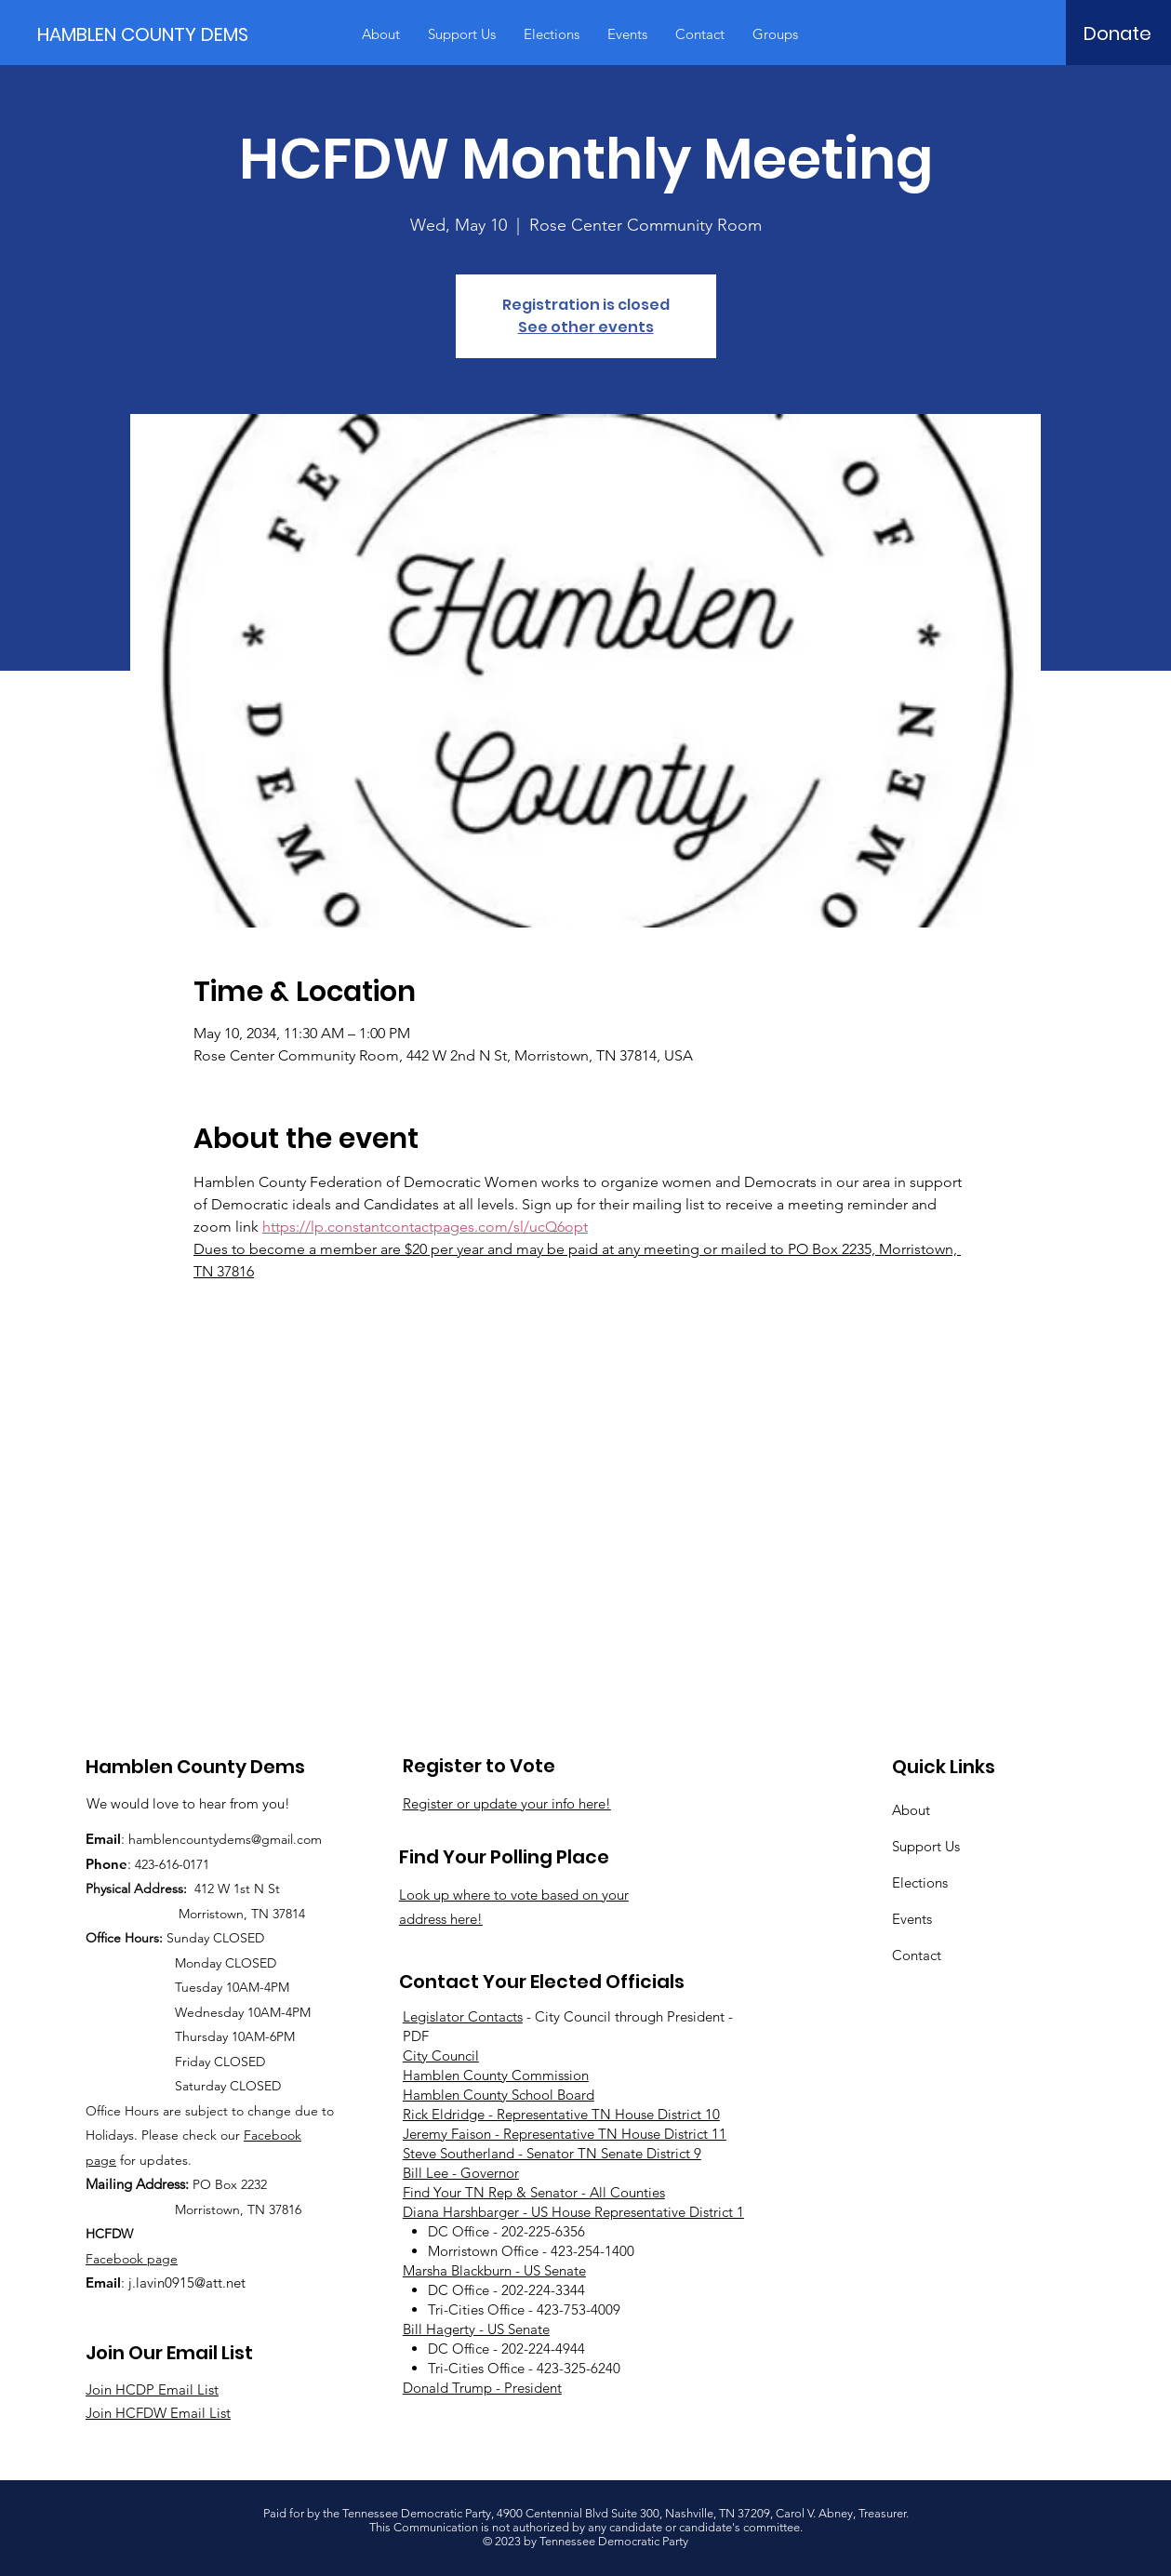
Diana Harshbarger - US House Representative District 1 (573, 2212)
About (911, 1810)
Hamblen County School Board (498, 2094)
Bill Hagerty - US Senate (476, 2329)
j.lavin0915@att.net (187, 2282)
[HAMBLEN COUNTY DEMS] (147, 33)
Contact (916, 1955)
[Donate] (1117, 33)
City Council (441, 2055)
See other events (586, 327)
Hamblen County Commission (496, 2075)
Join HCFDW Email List (158, 2413)
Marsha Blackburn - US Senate (494, 2270)
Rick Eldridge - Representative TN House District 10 (561, 2114)
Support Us (926, 1846)
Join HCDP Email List (152, 2389)
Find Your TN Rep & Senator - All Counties (534, 2192)
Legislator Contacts (463, 2016)
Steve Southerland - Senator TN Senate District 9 (552, 2153)
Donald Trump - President (482, 2387)
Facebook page (132, 2258)
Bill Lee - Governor (461, 2173)
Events (912, 1919)
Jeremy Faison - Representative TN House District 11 (564, 2133)
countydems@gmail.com (251, 1839)
